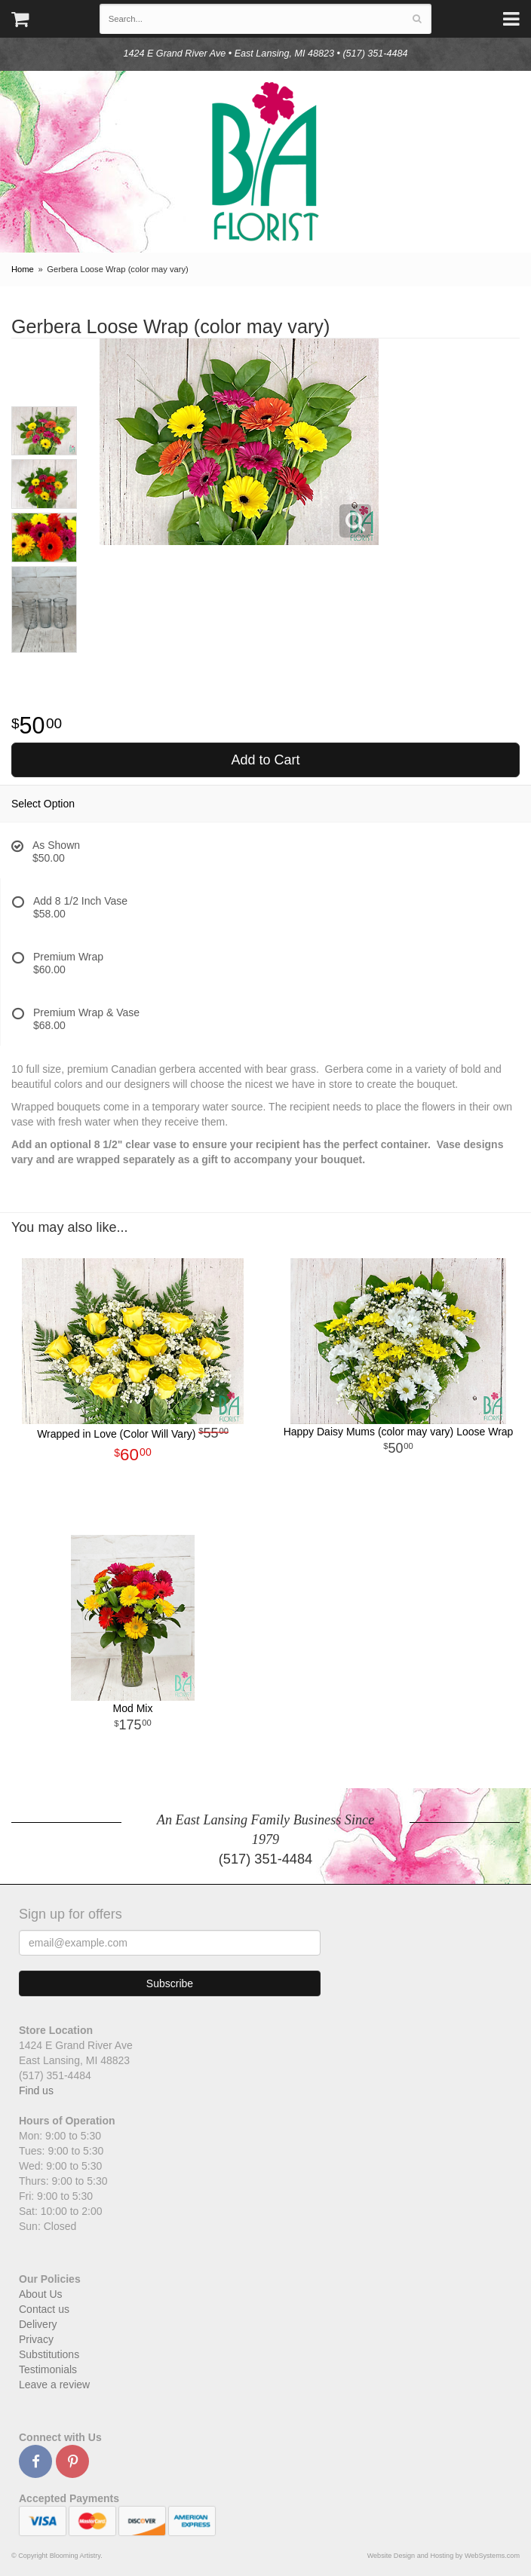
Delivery (38, 2324)
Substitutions (49, 2354)
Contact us (44, 2309)
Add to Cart (265, 759)
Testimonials (48, 2369)
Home (22, 269)
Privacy (36, 2339)
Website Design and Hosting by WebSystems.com (443, 2555)
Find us (36, 2090)
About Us (41, 2294)
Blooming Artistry (265, 161)
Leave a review (54, 2384)
